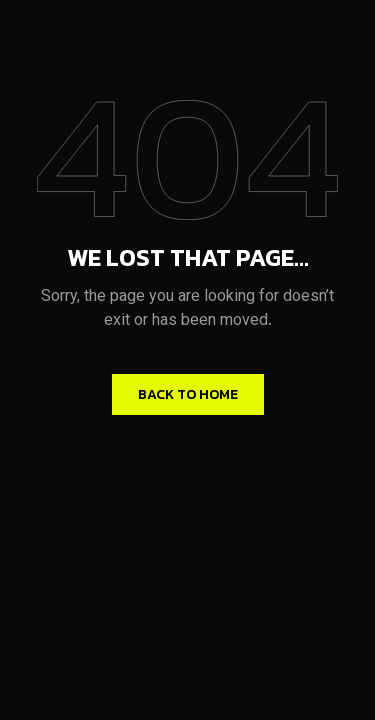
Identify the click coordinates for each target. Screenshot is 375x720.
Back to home (188, 394)
